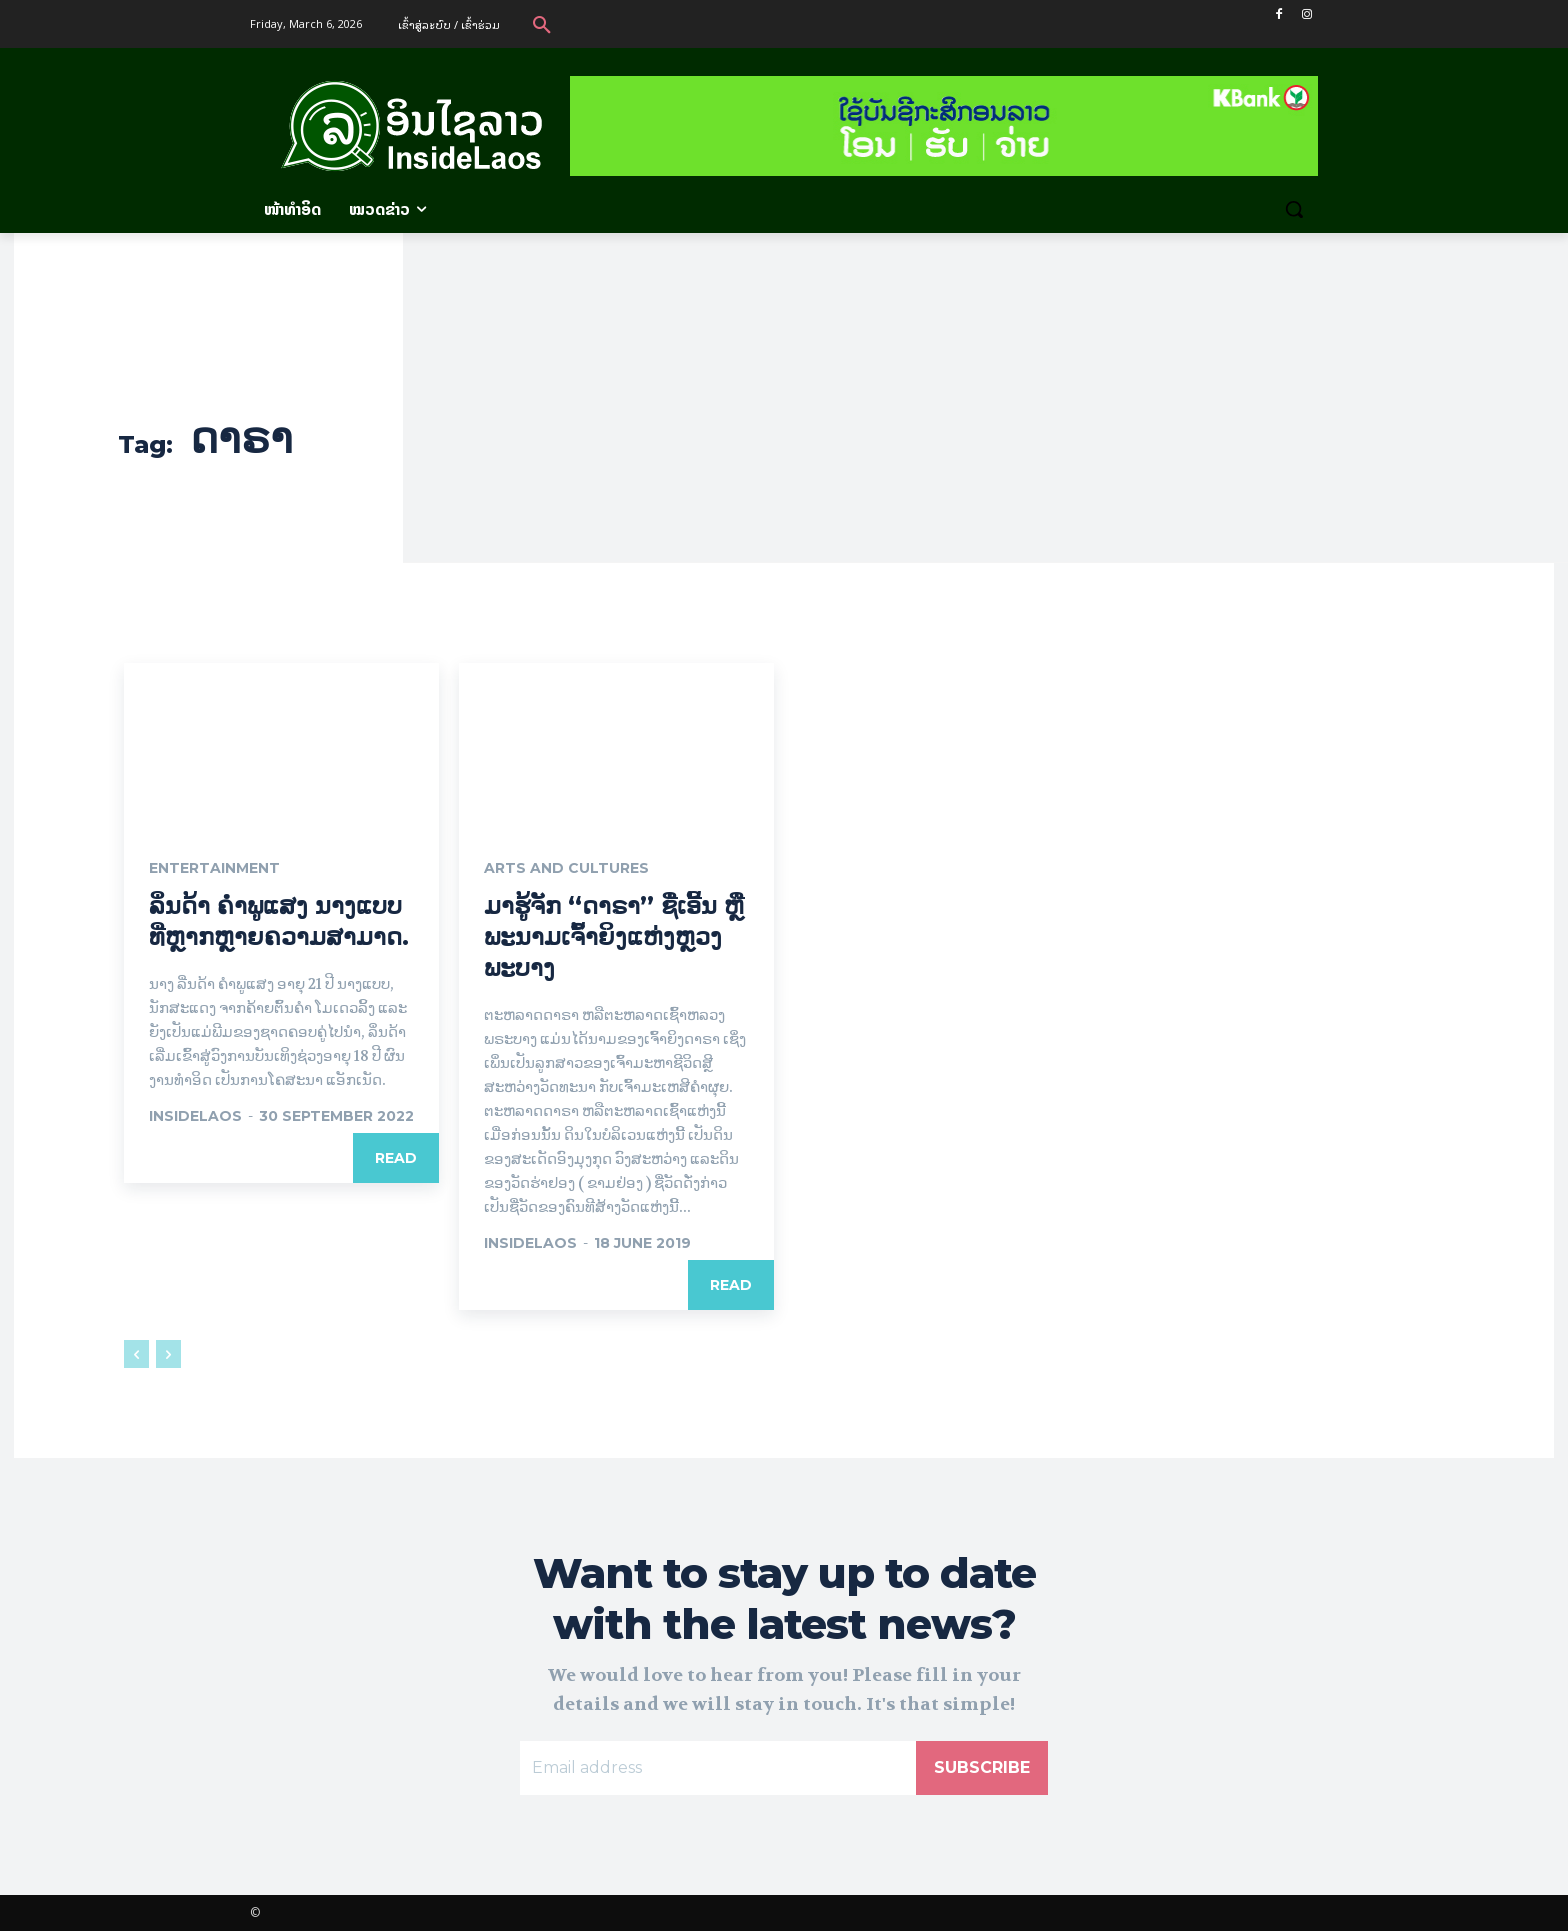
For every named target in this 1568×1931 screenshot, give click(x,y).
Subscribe (982, 1767)
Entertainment (214, 868)
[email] (718, 1768)
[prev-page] (136, 1354)
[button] (542, 24)
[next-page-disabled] (168, 1354)
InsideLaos (530, 1243)
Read (396, 1158)
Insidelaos (195, 1116)
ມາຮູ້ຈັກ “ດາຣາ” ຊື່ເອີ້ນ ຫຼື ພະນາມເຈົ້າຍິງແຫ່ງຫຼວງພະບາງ (614, 936)
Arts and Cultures (566, 868)
